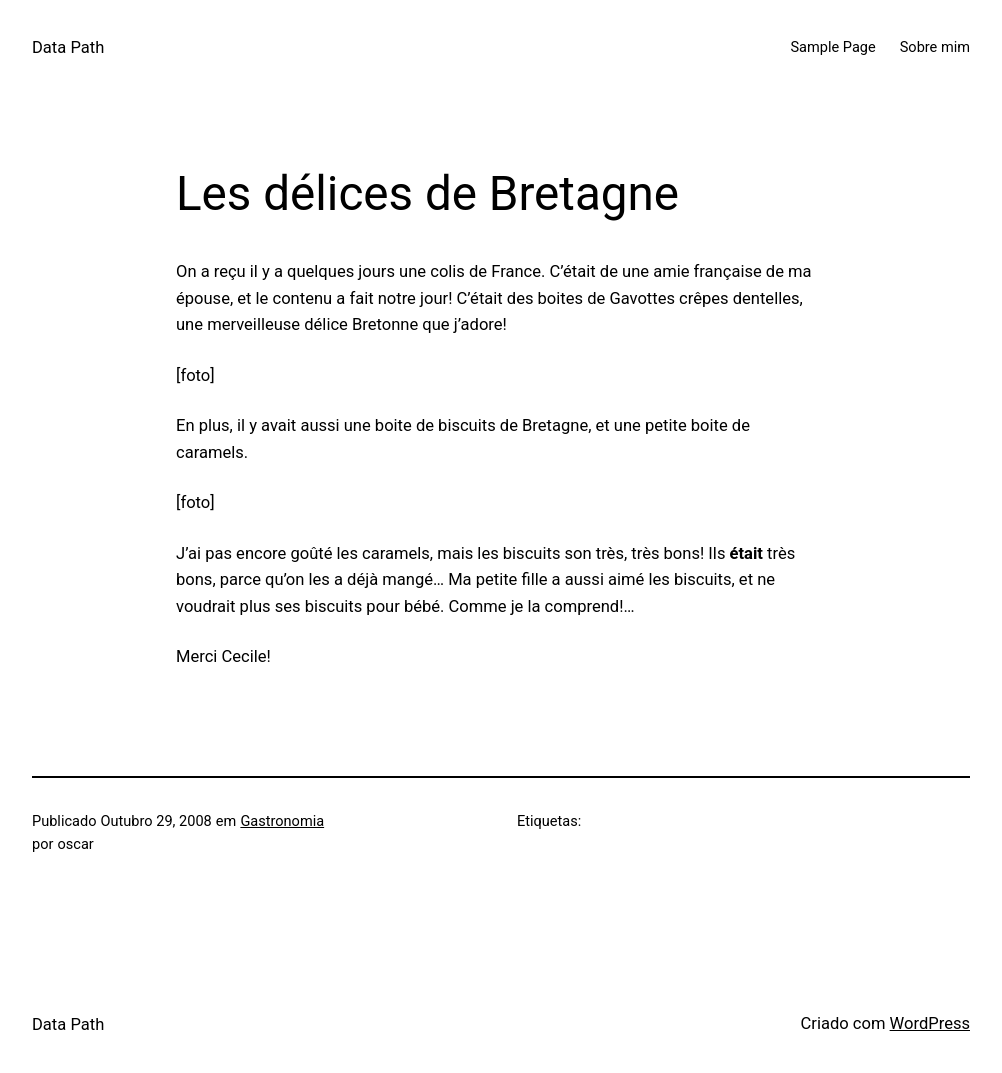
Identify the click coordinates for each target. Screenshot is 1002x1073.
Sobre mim (935, 47)
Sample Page (832, 47)
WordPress (930, 1023)
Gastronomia (282, 821)
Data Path (68, 47)
